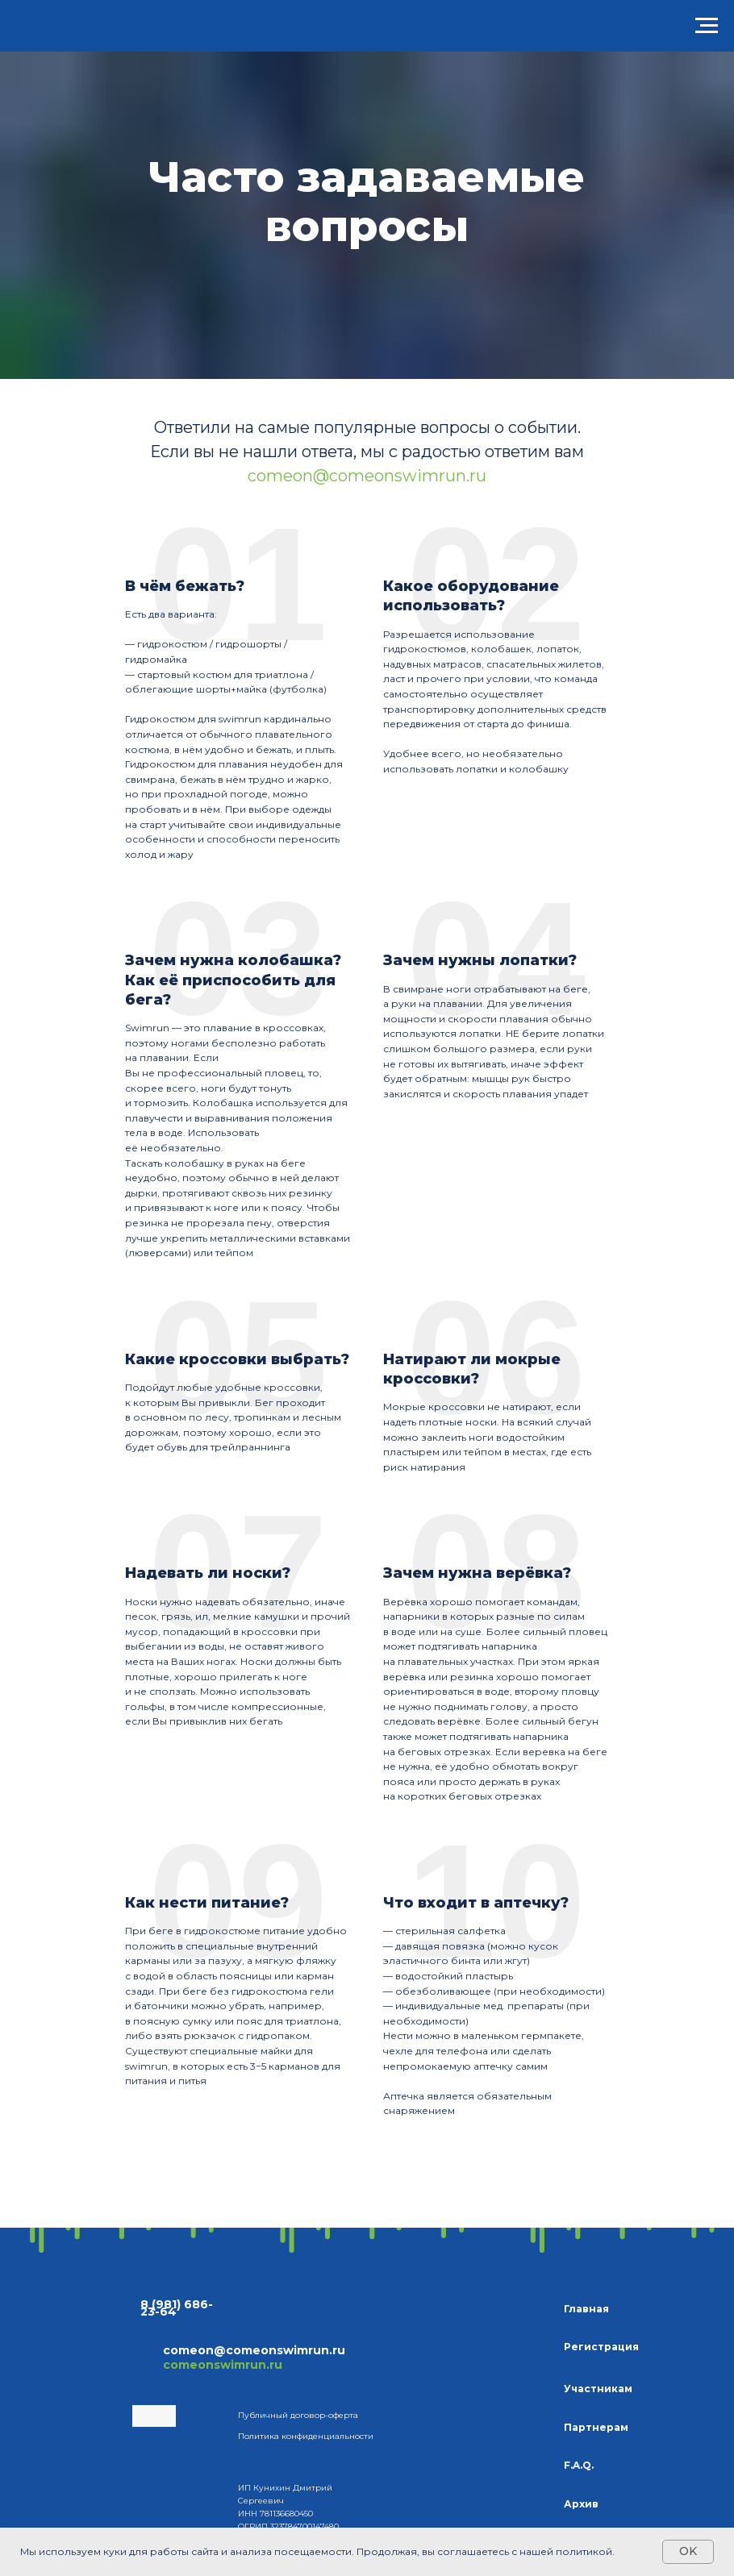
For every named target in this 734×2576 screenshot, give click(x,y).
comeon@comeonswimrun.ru (367, 475)
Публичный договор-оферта (298, 2415)
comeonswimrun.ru (222, 2365)
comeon (188, 2350)
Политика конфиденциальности (305, 2436)
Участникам (598, 2388)
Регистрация (601, 2347)
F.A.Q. (579, 2465)
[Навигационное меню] (706, 26)
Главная (586, 2309)
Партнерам (596, 2427)
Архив (581, 2504)
